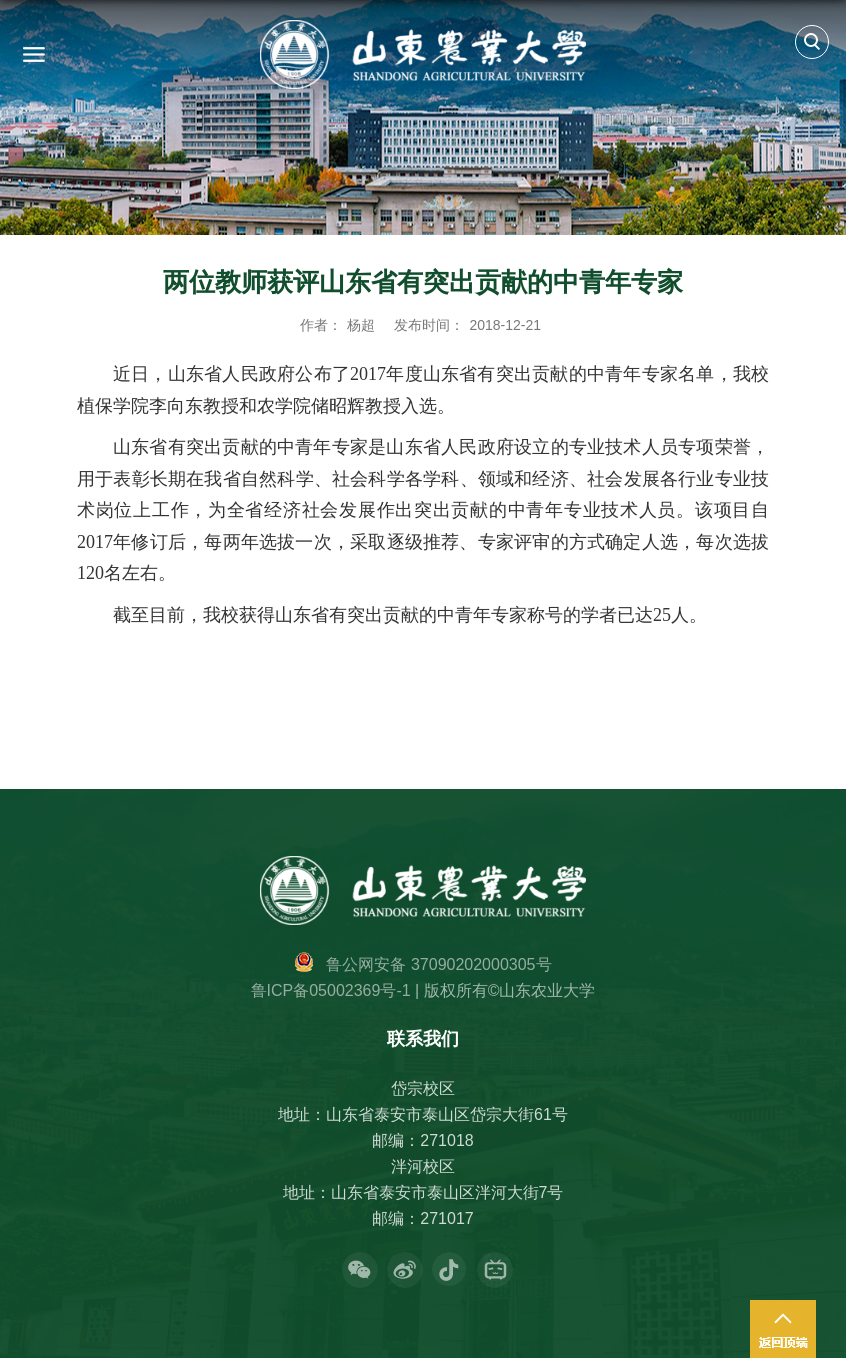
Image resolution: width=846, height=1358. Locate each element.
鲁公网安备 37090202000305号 (438, 964)
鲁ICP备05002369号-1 (331, 990)
